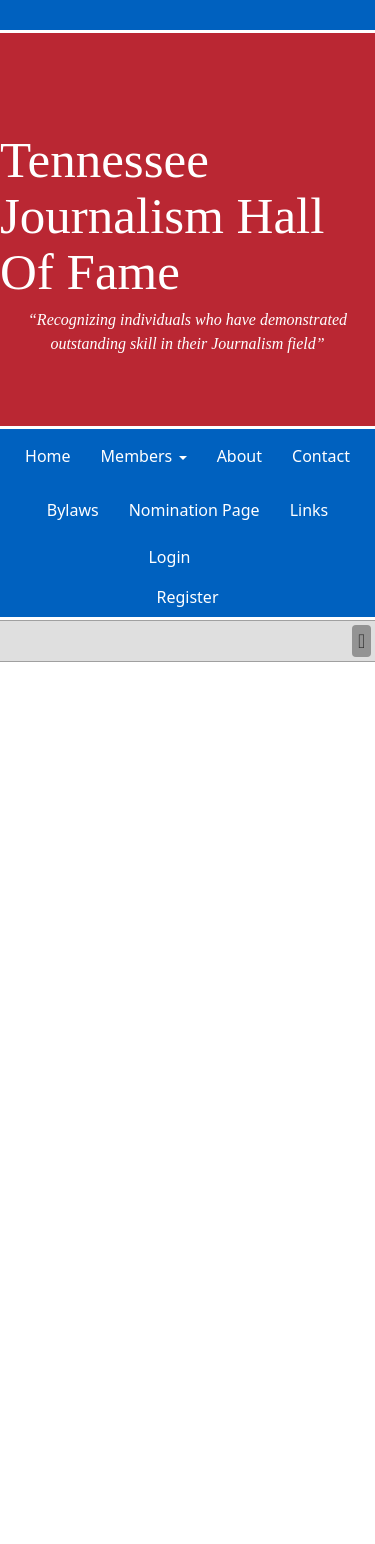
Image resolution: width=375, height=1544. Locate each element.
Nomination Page (194, 510)
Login (169, 557)
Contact (321, 456)
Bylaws (73, 510)
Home (48, 456)
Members (137, 456)
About (239, 456)
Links (309, 510)
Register (187, 597)
